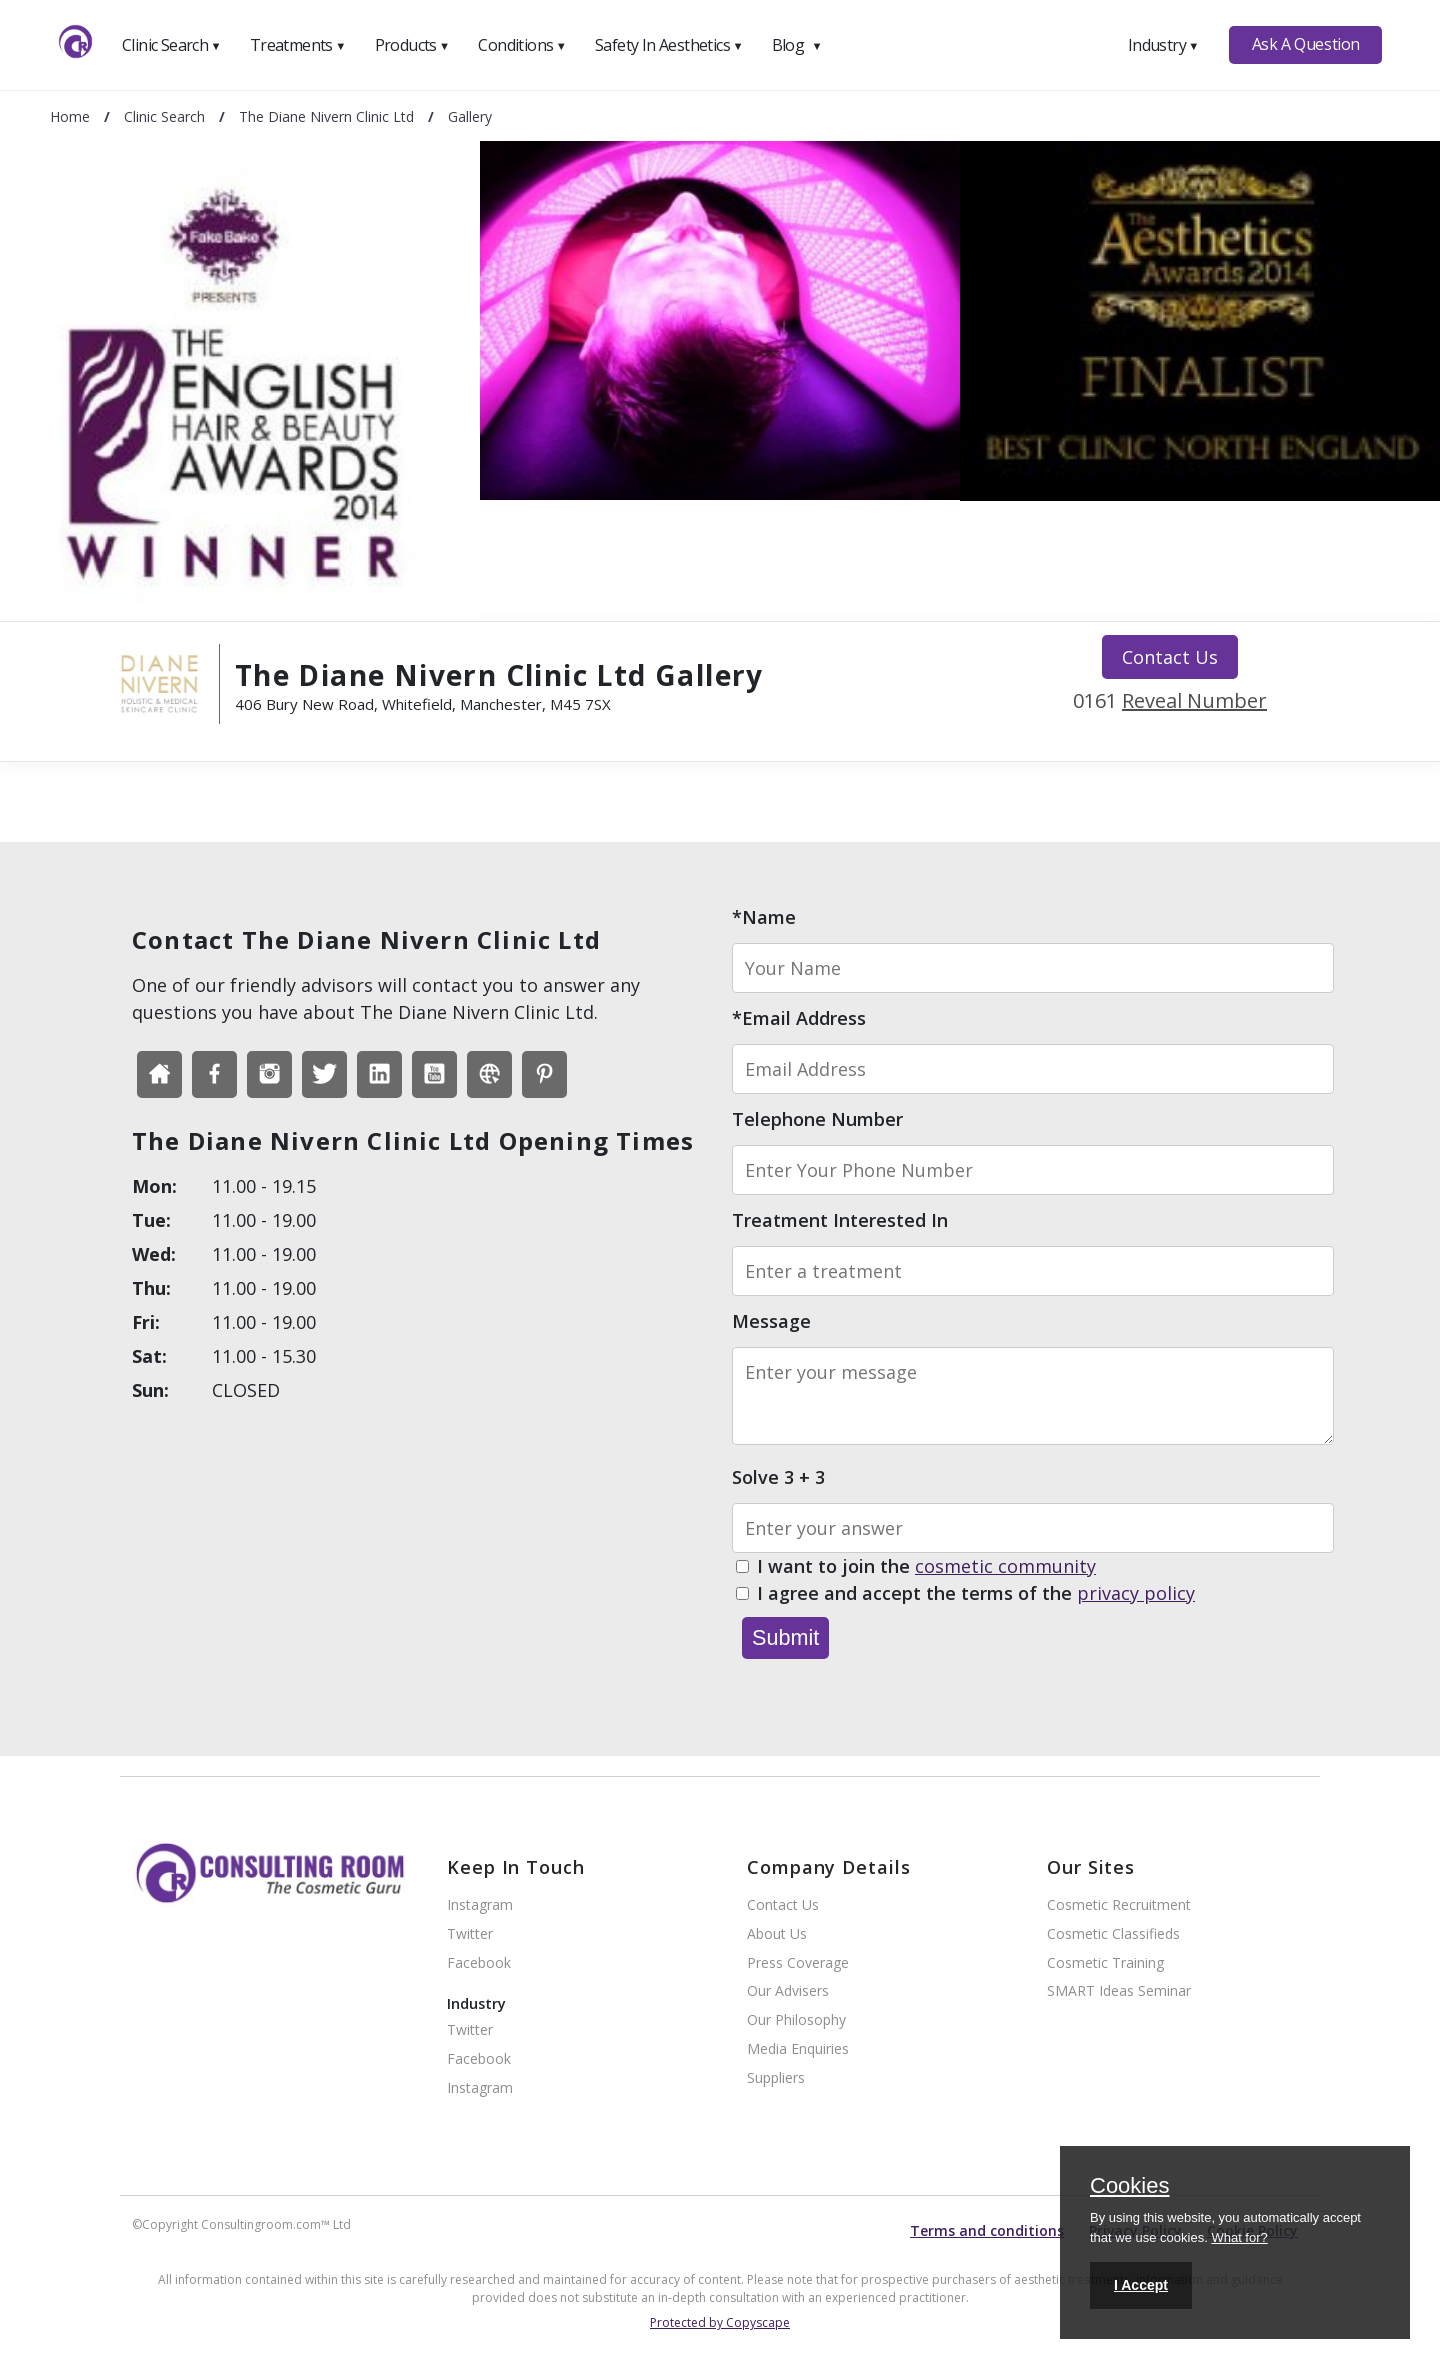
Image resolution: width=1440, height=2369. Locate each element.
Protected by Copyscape (720, 2322)
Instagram (480, 1905)
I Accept (1141, 2285)
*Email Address (799, 1018)
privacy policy (1136, 1593)
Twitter (470, 1934)
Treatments (298, 45)
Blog (797, 45)
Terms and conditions (987, 2230)
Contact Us (1170, 657)
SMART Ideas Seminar (1119, 1991)
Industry (1163, 45)
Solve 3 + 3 (778, 1477)
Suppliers (776, 2078)
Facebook (479, 1963)
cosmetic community (1005, 1566)
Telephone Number (817, 1119)
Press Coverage (798, 1963)
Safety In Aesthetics (669, 45)
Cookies (1129, 2187)
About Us (777, 1934)
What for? (1239, 2237)
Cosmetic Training (1105, 1963)
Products (412, 45)
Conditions (522, 45)
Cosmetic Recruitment (1119, 1905)
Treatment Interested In (840, 1220)
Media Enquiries (798, 2049)
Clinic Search (171, 45)
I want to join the (926, 1567)
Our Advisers (788, 1991)
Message (771, 1321)
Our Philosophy (796, 2020)
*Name (764, 917)
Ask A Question (1306, 44)
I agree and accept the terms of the (976, 1594)
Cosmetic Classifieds (1113, 1934)
